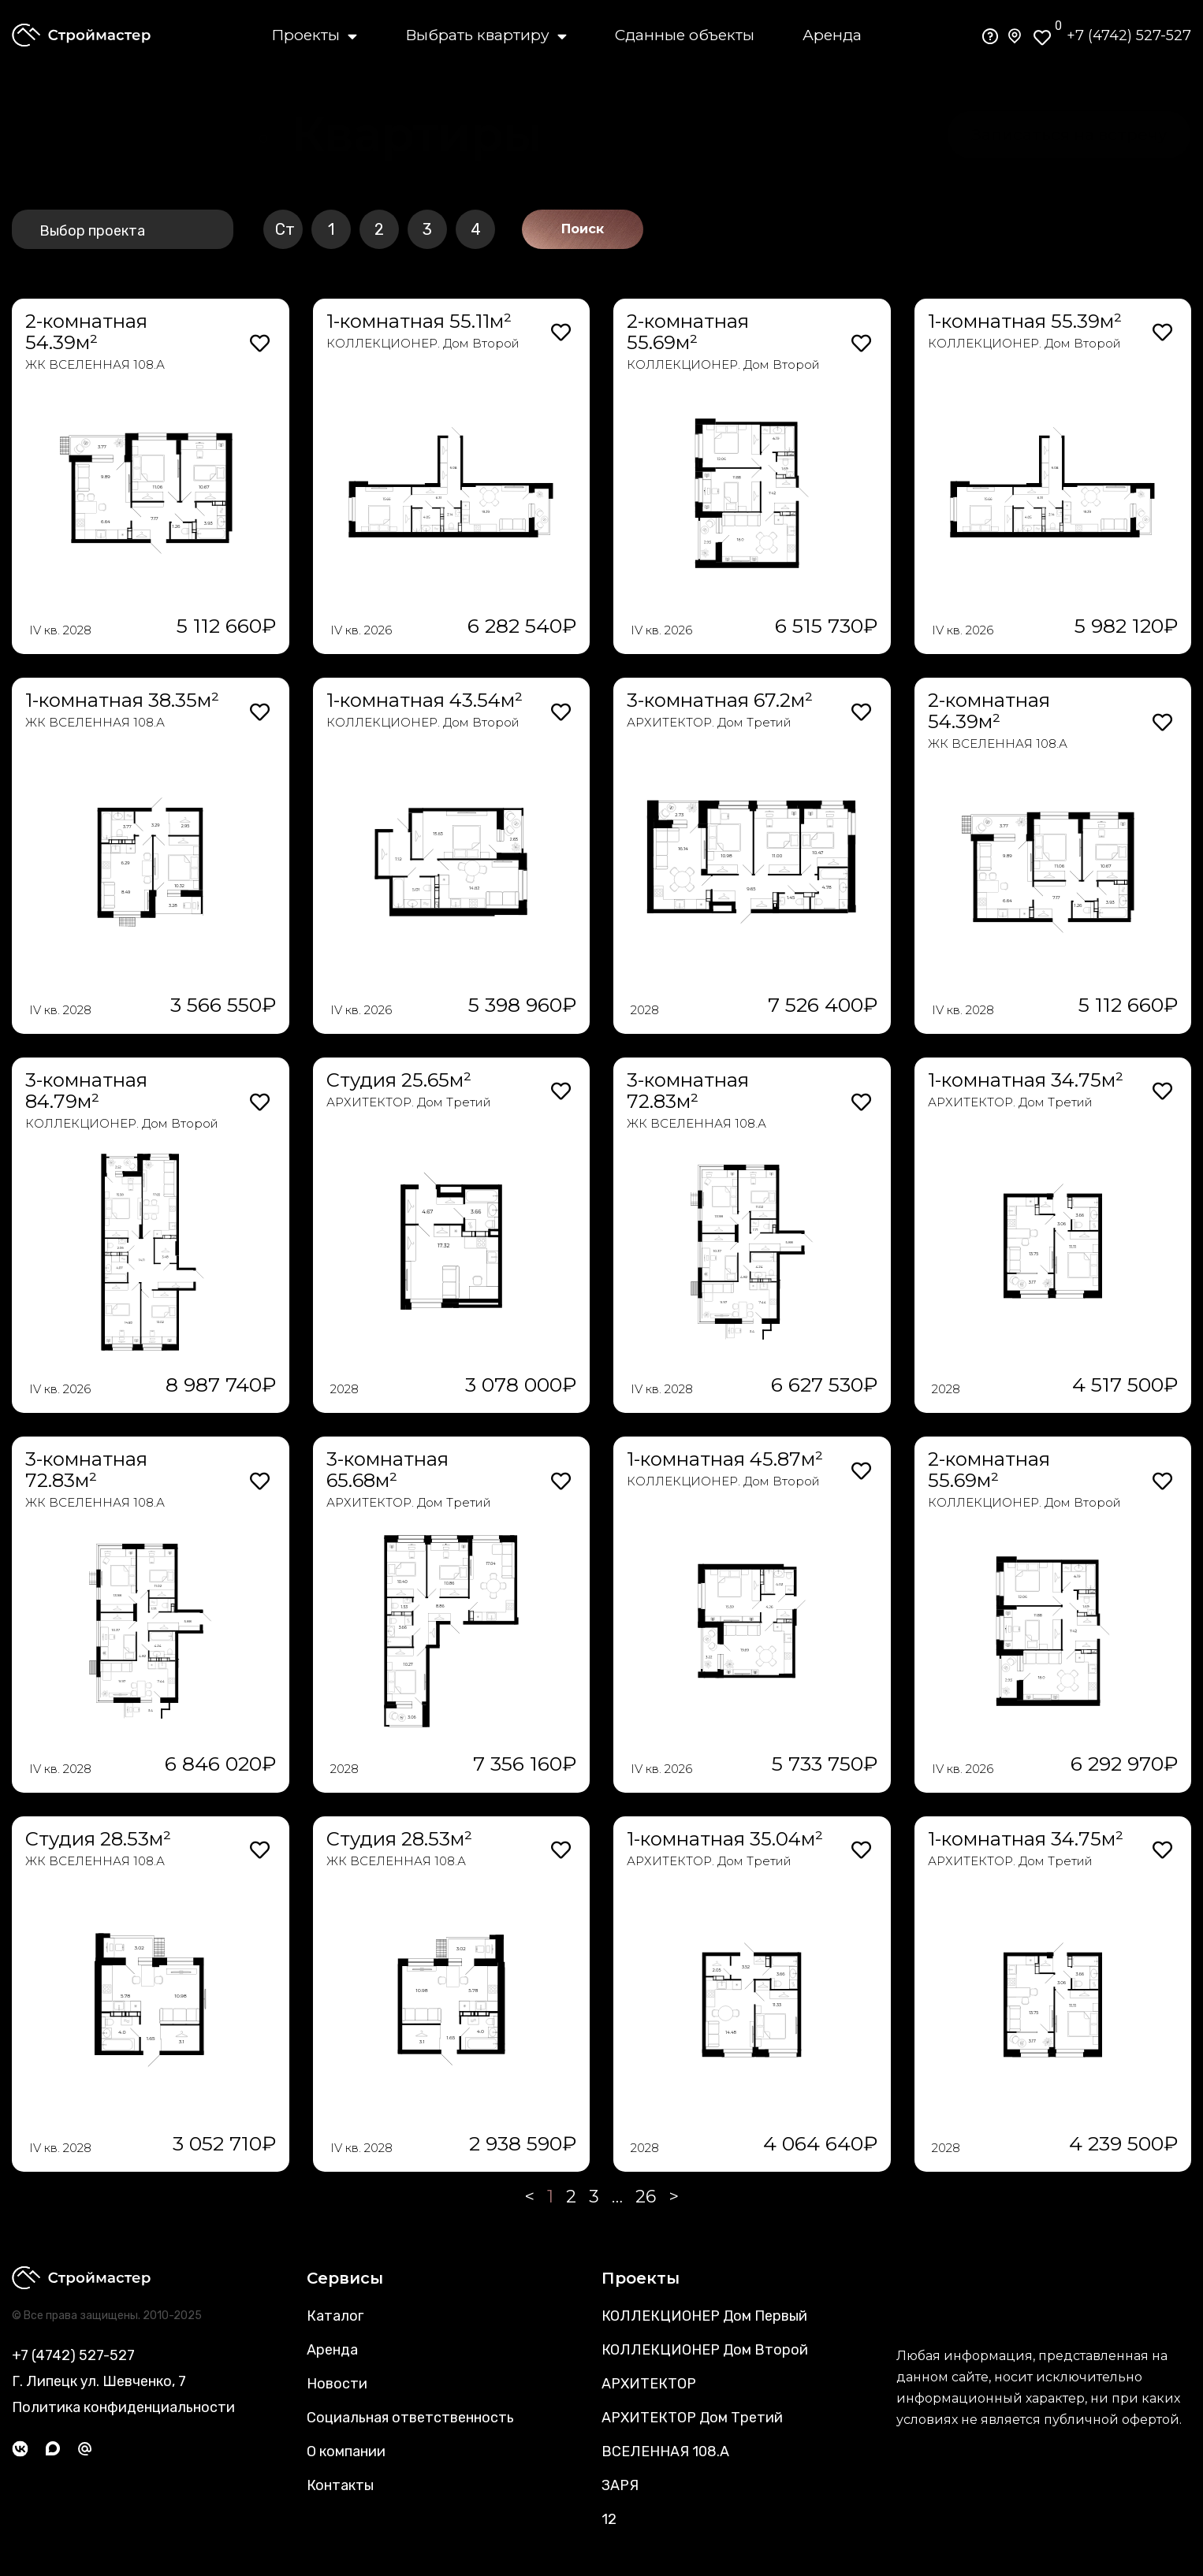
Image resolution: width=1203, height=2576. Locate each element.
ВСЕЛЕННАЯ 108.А (665, 2451)
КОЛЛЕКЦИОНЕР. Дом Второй (423, 343)
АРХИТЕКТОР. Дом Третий (709, 722)
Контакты (340, 2485)
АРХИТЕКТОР (649, 2383)
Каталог (335, 2316)
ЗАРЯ (620, 2485)
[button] (416, 134)
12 (609, 2519)
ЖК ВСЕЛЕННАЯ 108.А (95, 364)
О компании (346, 2451)
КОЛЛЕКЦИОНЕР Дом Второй (705, 2350)
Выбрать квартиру (486, 35)
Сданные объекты (684, 35)
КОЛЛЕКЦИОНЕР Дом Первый (704, 2316)
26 (645, 2196)
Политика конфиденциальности (123, 2407)
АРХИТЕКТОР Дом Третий (692, 2417)
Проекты (314, 35)
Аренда (832, 35)
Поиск (582, 228)
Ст (285, 229)
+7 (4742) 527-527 (1129, 35)
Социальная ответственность (410, 2417)
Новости (337, 2383)
